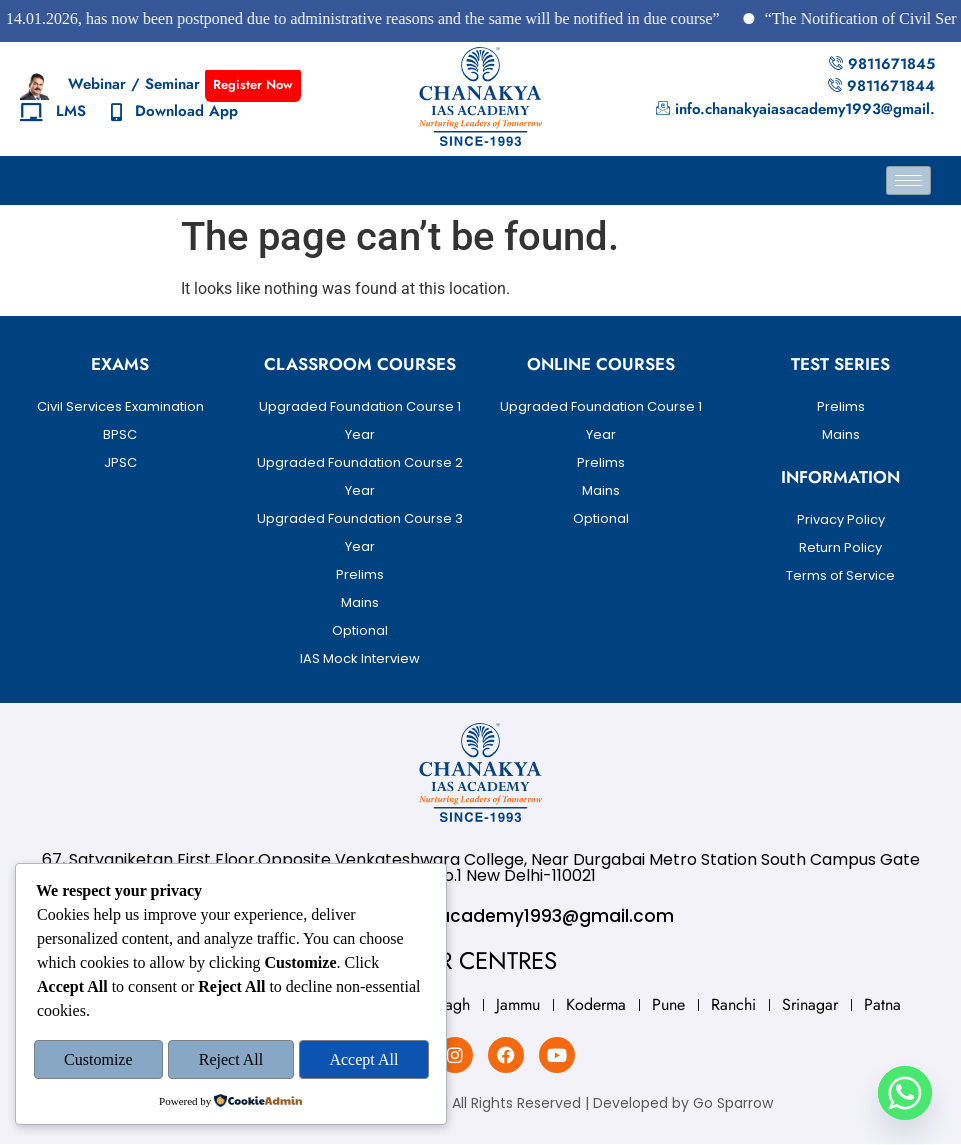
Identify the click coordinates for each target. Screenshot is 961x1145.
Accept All (363, 1060)
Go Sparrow (733, 1103)
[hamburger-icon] (908, 180)
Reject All (231, 1060)
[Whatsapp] (905, 1093)
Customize (98, 1060)
